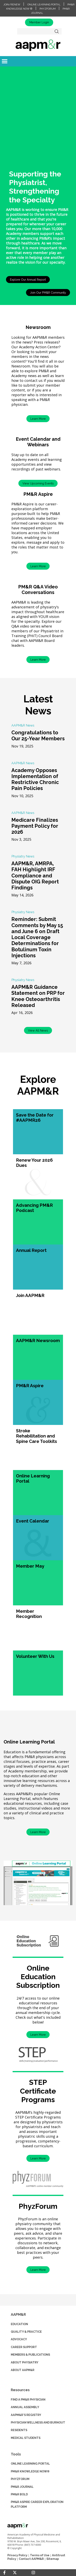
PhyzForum (48, 8)
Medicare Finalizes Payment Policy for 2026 (34, 826)
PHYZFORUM (20, 2479)
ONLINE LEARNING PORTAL (30, 2463)
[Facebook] (4, 2572)
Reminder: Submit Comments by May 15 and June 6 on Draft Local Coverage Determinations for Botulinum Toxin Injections (37, 937)
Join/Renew (11, 4)
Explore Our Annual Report (28, 279)
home (38, 45)
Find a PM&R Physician (28, 2399)
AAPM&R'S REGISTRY (26, 2415)
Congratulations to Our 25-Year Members (38, 736)
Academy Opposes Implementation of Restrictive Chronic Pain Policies (35, 779)
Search (57, 31)
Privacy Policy (17, 2555)
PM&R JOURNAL (22, 2486)
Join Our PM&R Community (48, 292)
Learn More (38, 418)
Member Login (39, 22)
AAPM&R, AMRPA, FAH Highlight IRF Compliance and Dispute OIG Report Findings (35, 875)
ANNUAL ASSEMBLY (25, 2407)
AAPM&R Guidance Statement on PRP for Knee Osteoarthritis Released (38, 996)
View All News (38, 1030)
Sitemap (52, 2558)
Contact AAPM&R (31, 2558)
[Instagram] (33, 2572)
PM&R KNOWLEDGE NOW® (30, 2471)
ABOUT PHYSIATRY (24, 2362)
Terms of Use (39, 2555)
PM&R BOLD (19, 2494)
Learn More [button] (38, 2034)
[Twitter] (15, 2573)
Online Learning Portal (43, 4)
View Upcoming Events (38, 483)
